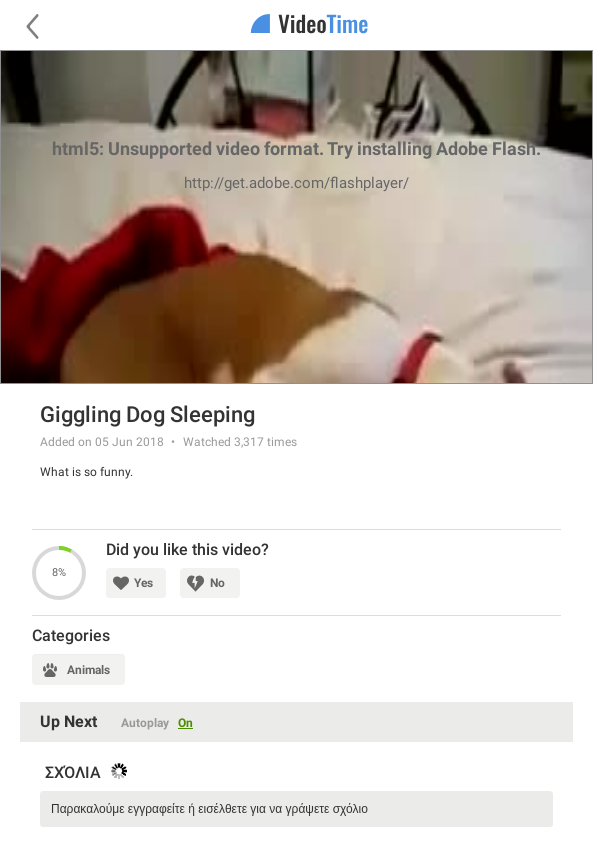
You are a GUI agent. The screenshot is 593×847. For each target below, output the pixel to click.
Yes (143, 583)
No (217, 583)
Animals (88, 670)
